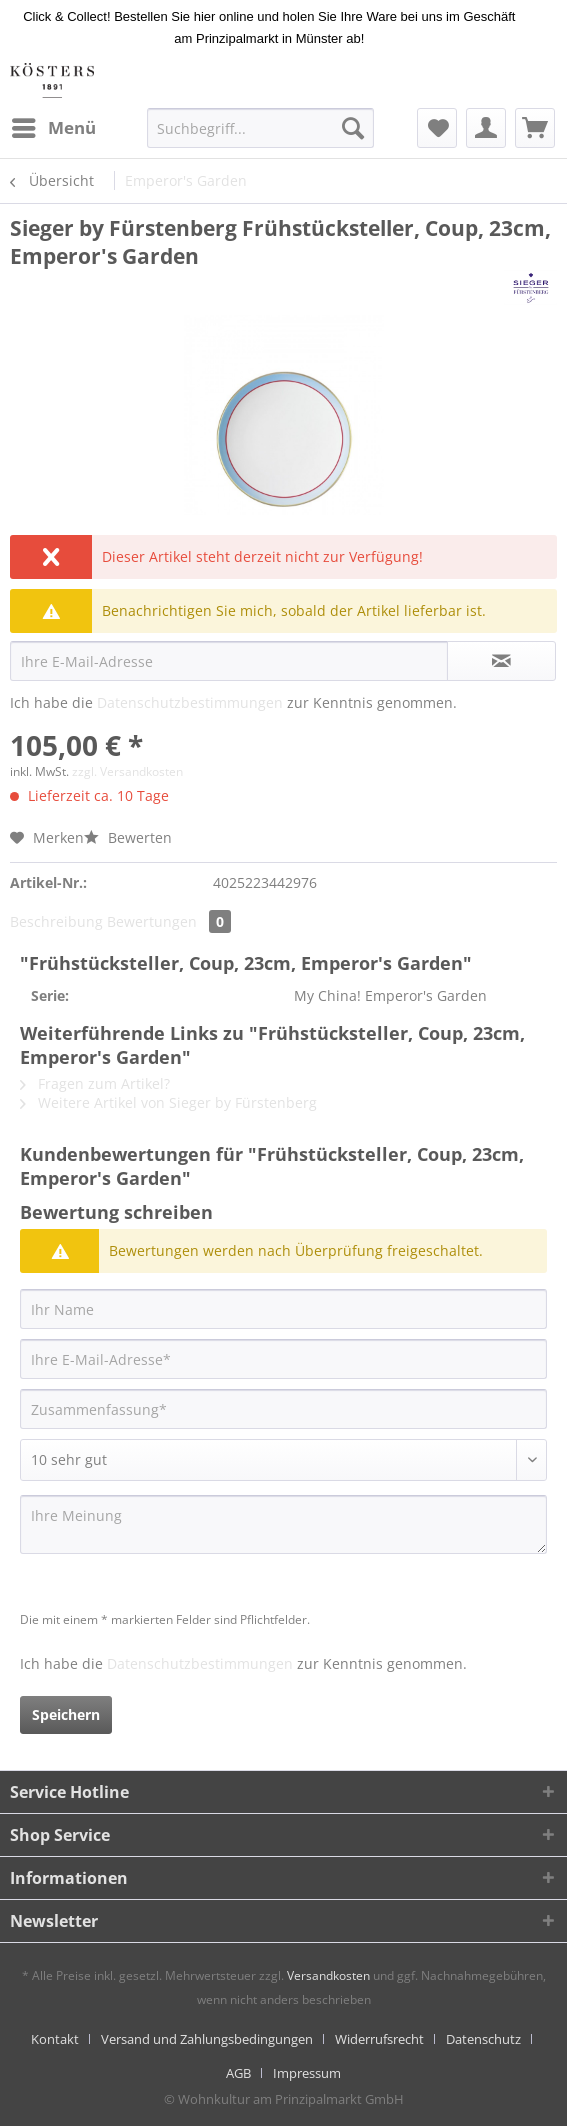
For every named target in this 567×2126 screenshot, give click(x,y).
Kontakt (55, 2039)
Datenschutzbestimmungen (190, 702)
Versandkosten (328, 1975)
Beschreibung (56, 921)
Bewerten (128, 837)
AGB (238, 2073)
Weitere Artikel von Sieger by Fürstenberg (168, 1102)
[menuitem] (53, 128)
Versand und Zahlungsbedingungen (207, 2039)
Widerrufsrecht (379, 2039)
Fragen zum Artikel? (95, 1083)
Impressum (307, 2073)
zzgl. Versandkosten (127, 771)
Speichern (66, 1714)
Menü (54, 125)
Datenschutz (483, 2039)
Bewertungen (169, 921)
